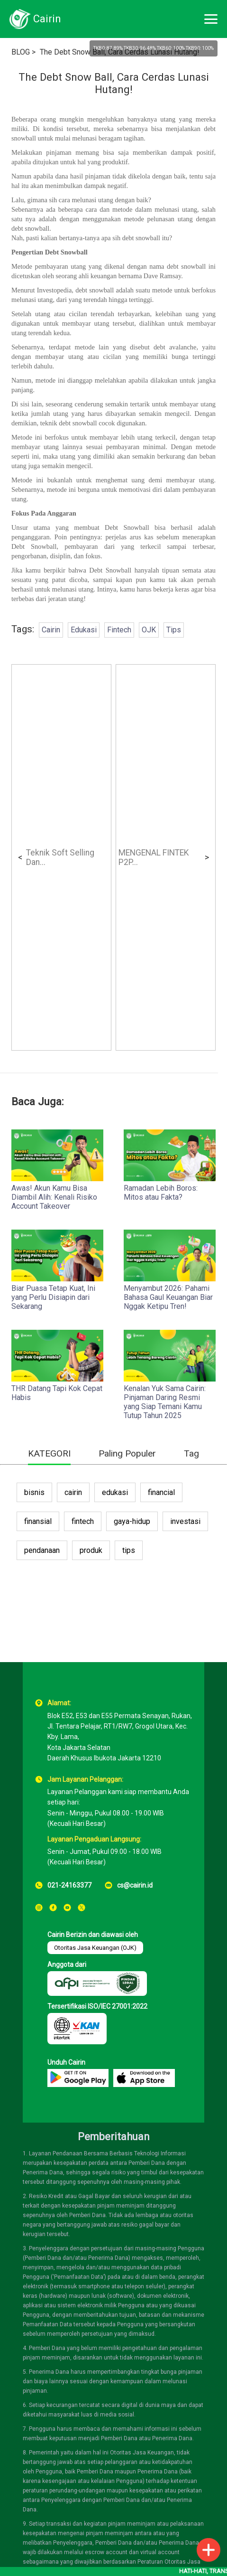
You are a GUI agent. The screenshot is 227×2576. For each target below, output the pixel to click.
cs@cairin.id (135, 1885)
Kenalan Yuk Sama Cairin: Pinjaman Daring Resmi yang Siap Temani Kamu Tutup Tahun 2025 (165, 1402)
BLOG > (23, 51)
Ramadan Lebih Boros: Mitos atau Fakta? (161, 1193)
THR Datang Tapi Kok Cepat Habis (56, 1393)
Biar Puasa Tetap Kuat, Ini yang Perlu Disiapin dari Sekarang (53, 1297)
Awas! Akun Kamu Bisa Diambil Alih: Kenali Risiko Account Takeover (54, 1197)
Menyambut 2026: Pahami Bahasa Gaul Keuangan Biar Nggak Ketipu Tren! (168, 1297)
